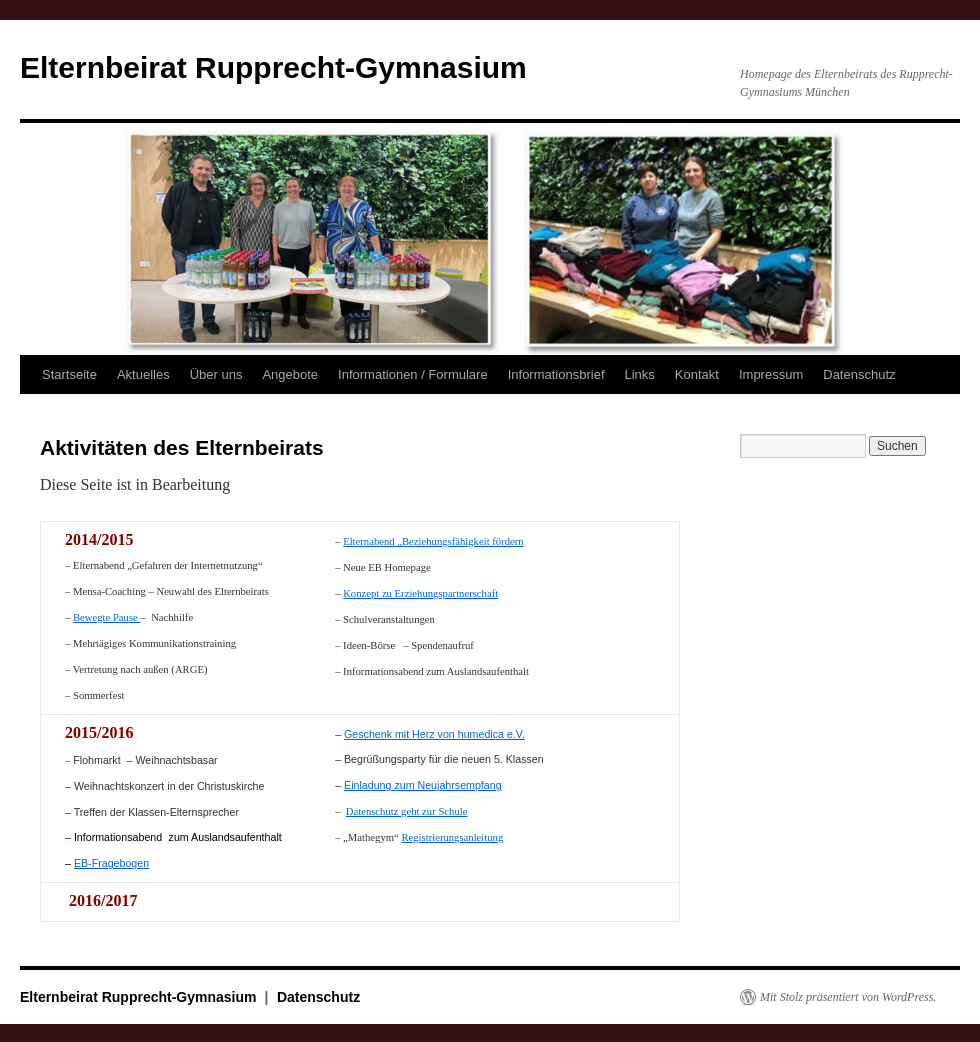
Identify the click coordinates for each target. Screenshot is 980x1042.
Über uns (216, 374)
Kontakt (697, 374)
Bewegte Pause (106, 617)
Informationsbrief (556, 374)
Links (640, 374)
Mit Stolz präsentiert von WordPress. (848, 995)
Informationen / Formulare (413, 374)
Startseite (69, 374)
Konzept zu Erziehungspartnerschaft (420, 593)
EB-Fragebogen (111, 862)
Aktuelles (143, 374)
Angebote (290, 374)
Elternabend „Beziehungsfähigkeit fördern (433, 541)
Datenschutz (859, 374)
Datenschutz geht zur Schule (407, 811)
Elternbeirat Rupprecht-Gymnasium (273, 67)
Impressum (771, 374)
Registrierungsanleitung (452, 837)
